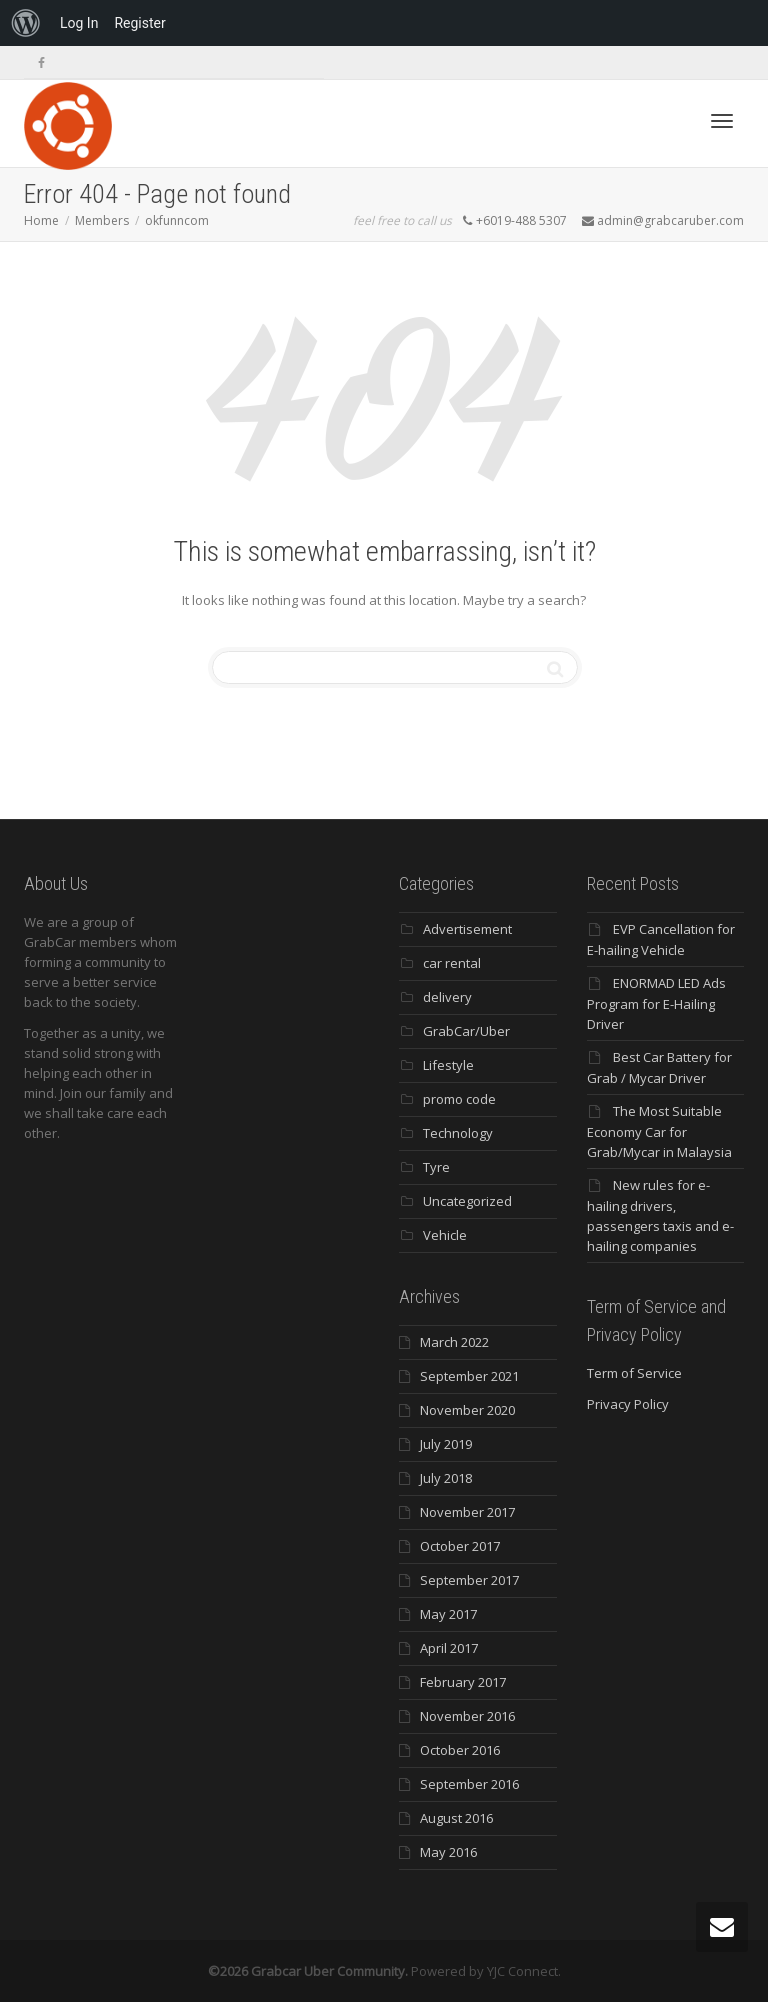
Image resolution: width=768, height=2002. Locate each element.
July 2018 (446, 1478)
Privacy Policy (628, 1404)
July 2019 (446, 1444)
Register (139, 23)
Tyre (436, 1167)
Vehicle (445, 1235)
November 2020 (467, 1410)
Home (41, 220)
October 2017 (460, 1546)
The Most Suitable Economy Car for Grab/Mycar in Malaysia (659, 1131)
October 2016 (460, 1750)
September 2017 (469, 1580)
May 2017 (448, 1614)
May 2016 (448, 1852)
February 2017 (463, 1682)
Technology (458, 1133)
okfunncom (177, 220)
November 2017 (467, 1512)
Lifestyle (448, 1065)
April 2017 (449, 1648)
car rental (452, 963)
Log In (79, 23)
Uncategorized (467, 1201)
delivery (447, 997)
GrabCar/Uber (466, 1031)
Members (102, 220)
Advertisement (467, 929)
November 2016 (467, 1716)
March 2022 (454, 1342)
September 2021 (469, 1376)
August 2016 (456, 1818)
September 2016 (469, 1784)
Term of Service (634, 1373)
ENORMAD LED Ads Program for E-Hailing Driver (656, 1003)
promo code (459, 1099)
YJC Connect (522, 1971)
